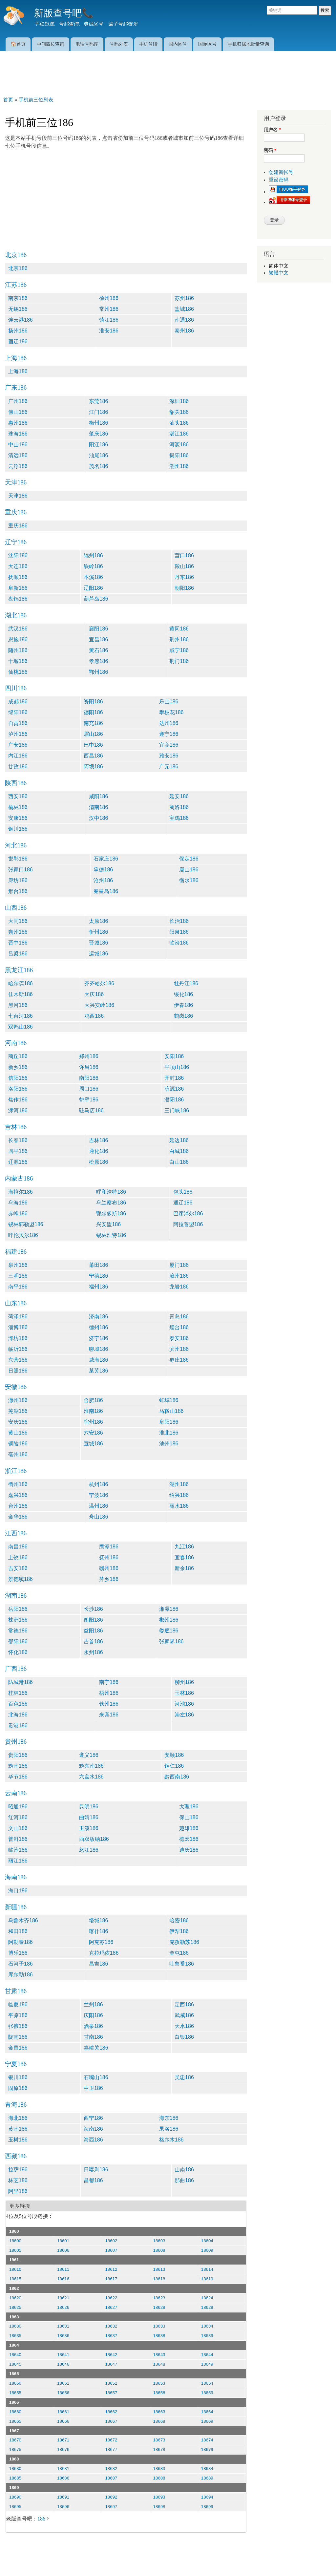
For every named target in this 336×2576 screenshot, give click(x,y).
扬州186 (18, 330)
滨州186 (179, 1349)
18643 (159, 2354)
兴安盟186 (108, 1224)
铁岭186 (93, 566)
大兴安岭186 (99, 1005)
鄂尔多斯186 (111, 1213)
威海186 (98, 1360)
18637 (111, 2335)
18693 (159, 2497)
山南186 (184, 2169)
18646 (63, 2364)
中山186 (18, 444)
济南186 (98, 1316)
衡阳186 (93, 1620)
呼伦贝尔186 (23, 1235)
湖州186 (179, 1484)
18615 (15, 2278)
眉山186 (93, 734)
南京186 (18, 298)
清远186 (18, 455)
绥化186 (183, 994)
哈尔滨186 (20, 983)
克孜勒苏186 (184, 1942)
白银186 (184, 2037)
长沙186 (93, 1609)
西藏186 (16, 2156)
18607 (111, 2250)
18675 (15, 2449)
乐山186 (168, 701)
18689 (207, 2478)
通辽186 (183, 1202)
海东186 (168, 2118)
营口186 (184, 555)
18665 (15, 2421)
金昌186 (18, 2048)
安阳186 (174, 1056)
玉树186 (18, 2139)
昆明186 (88, 1806)
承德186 (103, 869)
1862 (14, 2288)
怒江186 (88, 1850)
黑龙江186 (19, 970)
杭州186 (98, 1484)
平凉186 (18, 2015)
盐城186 (184, 309)
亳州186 (18, 1454)
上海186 (16, 357)
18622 (111, 2297)
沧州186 (103, 880)
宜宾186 (168, 745)
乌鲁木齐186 (23, 1920)
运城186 (98, 953)
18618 (159, 2278)
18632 (111, 2326)
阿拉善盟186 (188, 1224)
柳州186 (184, 1682)
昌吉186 (98, 1964)
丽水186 (179, 1506)
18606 (63, 2250)
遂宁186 (168, 734)
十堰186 (18, 661)
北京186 (16, 254)
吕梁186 (18, 953)
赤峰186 (18, 1213)
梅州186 (98, 423)
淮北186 (168, 1433)
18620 (15, 2297)
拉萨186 (18, 2169)
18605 (15, 2250)
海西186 (93, 2139)
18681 (63, 2468)
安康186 (18, 818)
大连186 (18, 566)
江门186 (98, 412)
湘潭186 (168, 1609)
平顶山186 (176, 1067)
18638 (159, 2335)
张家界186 (171, 1641)
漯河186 (18, 1110)
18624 (207, 2297)
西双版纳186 (94, 1839)
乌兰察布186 (111, 1202)
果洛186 (168, 2129)
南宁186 (108, 1682)
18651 (63, 2383)
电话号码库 (86, 44)
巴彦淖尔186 (188, 1213)
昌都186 (93, 2180)
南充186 (93, 723)
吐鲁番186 (181, 1964)
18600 (15, 2240)
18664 (207, 2411)
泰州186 (184, 330)
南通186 (184, 320)
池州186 (168, 1443)
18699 (207, 2506)
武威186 (184, 2015)
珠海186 (18, 433)
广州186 (18, 401)
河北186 (16, 845)
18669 (207, 2421)
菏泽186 (18, 1316)
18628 (159, 2307)
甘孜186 (18, 766)
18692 (111, 2497)
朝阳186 (184, 588)
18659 (207, 2392)
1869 (14, 2487)
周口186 (88, 1089)
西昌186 (93, 755)
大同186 (18, 921)
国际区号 (207, 44)
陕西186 (16, 782)
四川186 (16, 688)
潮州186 (179, 466)
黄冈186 (179, 628)
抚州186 (108, 1557)
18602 (111, 2240)
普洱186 (18, 1839)
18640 (15, 2354)
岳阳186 (18, 1609)
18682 (111, 2468)
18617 (111, 2278)
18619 (207, 2278)
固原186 (18, 2088)
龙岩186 (179, 1286)
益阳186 (93, 1630)
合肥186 (93, 1400)
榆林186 (18, 807)
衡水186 (189, 880)
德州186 (98, 1327)
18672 (111, 2440)
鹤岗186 (183, 1016)
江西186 (16, 1533)
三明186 (18, 1276)
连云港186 (20, 320)
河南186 (16, 1042)
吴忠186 (184, 2077)
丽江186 (18, 1860)
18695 (15, 2506)
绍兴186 (179, 1495)
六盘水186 (91, 1776)
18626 (63, 2307)
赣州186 (108, 1568)
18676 (63, 2449)
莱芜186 (98, 1370)
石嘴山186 (96, 2077)
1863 (14, 2316)
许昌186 (88, 1067)
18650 (15, 2383)
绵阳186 (18, 712)
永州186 (93, 1652)
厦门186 (179, 1265)
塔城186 (98, 1920)
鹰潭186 (108, 1546)
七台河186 (20, 1016)
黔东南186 (91, 1766)
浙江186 (16, 1470)
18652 (111, 2383)
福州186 (98, 1286)
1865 (14, 2373)
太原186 (98, 921)
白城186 (179, 1151)
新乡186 (18, 1067)
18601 (63, 2240)
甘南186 (93, 2037)
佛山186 (18, 412)
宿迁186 (18, 341)
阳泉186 (179, 932)
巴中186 (93, 745)
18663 (159, 2411)
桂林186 (18, 1693)
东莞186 (98, 401)
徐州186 (108, 298)
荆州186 (179, 639)
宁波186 (98, 1495)
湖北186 (16, 615)
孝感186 (98, 661)
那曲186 (184, 2180)
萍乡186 (108, 1579)
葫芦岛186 (96, 599)
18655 (15, 2392)
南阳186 (88, 1078)
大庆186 (94, 994)
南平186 (18, 1286)
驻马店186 (91, 1110)
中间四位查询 (50, 44)
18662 (111, 2411)
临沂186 (18, 1349)
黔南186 (18, 1766)
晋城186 (98, 943)
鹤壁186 (88, 1099)
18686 (63, 2478)
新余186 (184, 1568)
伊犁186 (179, 1931)
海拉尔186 (20, 1192)
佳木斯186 (20, 994)
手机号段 (148, 44)
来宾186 (108, 1714)
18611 (63, 2269)
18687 (111, 2478)
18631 (63, 2326)
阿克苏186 (101, 1942)
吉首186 (93, 1641)
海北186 (18, 2118)
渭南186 (98, 807)
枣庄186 (179, 1360)
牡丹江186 (186, 983)
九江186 (184, 1546)
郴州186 (168, 1620)
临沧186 (18, 1850)
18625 (15, 2307)
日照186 (18, 1370)
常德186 (18, 1630)
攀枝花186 (171, 712)
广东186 (16, 387)
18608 (159, 2250)
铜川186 (18, 829)
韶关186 (179, 412)
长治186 (179, 921)
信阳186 (18, 1078)
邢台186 (18, 891)
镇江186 (108, 320)
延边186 (179, 1140)
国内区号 (178, 44)
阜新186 (18, 588)
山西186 (16, 907)
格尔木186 (171, 2139)
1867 (14, 2430)
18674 (207, 2440)
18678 (159, 2449)
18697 (111, 2506)
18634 (207, 2326)
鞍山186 (184, 566)
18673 (159, 2440)
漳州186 (179, 1276)
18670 (15, 2440)
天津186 (16, 482)
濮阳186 (174, 1099)
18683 (159, 2468)
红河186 (18, 1817)
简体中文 (278, 265)
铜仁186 (174, 1766)
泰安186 (179, 1338)
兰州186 (93, 2004)
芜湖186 (18, 1411)
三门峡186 (176, 1110)
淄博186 (18, 1327)
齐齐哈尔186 (99, 983)
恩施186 (18, 639)
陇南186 (18, 2037)
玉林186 (184, 1693)
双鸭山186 (20, 1027)
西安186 (18, 796)
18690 (15, 2497)
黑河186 (18, 1005)
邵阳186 (18, 1641)
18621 (63, 2297)
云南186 (16, 1793)
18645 (15, 2364)
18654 (207, 2383)
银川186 (18, 2077)
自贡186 (18, 723)
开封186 (174, 1078)
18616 (63, 2278)
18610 (15, 2269)
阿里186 (18, 2191)
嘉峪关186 (96, 2048)
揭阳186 (179, 455)
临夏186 (18, 2004)
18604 (207, 2240)
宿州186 (93, 1422)
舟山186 (98, 1517)
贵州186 (16, 1741)
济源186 (174, 1089)
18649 (207, 2364)
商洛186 (179, 807)
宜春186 (184, 1557)
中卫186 (93, 2088)
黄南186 (18, 2129)
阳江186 (98, 444)
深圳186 (179, 401)
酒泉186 (93, 2026)
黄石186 (98, 650)
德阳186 (93, 712)
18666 (63, 2421)
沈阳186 (18, 555)
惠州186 (18, 423)
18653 (159, 2383)
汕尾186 (98, 455)
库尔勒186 (20, 1974)
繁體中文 (278, 272)
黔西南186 (176, 1776)
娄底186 (168, 1630)
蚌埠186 (168, 1400)
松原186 (98, 1162)
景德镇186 (20, 1579)
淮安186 (108, 330)
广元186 (168, 766)
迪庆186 (189, 1850)
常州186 (108, 309)
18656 (63, 2392)
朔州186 (18, 932)
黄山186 (18, 1433)
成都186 (18, 701)
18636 (63, 2335)
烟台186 (179, 1327)
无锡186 (18, 309)
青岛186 (179, 1316)
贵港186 (18, 1725)
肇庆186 (98, 433)
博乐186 (18, 1953)
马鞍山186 (171, 1411)
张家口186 (20, 869)
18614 (207, 2269)
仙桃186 (18, 672)
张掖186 (18, 2026)
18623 (159, 2297)
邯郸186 (18, 859)
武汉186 (18, 628)
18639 (207, 2335)
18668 (159, 2421)
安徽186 (16, 1386)
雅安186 (168, 755)
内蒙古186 (19, 1178)
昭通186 (18, 1806)
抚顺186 (18, 577)
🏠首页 (18, 44)
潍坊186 (18, 1338)
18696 (63, 2506)
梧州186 (108, 1693)
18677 (111, 2449)
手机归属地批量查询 (248, 44)
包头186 (183, 1192)
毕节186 (18, 1776)
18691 (63, 2497)
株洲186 (18, 1620)
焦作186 (18, 1099)
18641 (63, 2354)
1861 (14, 2259)
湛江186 (179, 433)
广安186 (18, 745)
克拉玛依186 (104, 1953)
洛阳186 (18, 1089)
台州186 (18, 1506)
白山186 (179, 1162)
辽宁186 (16, 542)
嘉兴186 (18, 1495)
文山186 (18, 1828)
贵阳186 (18, 1755)
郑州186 (88, 1056)
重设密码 (278, 179)
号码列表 (119, 44)
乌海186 (18, 1202)
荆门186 (179, 661)
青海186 (16, 2104)
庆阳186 (93, 2015)
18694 (207, 2497)
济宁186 (98, 1338)
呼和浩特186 (111, 1192)
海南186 (16, 1877)
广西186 (16, 1668)
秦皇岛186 (106, 891)
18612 (111, 2269)
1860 (14, 2231)
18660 (15, 2411)
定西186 (184, 2004)
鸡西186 (94, 1016)
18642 (111, 2354)
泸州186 (18, 734)
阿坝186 (93, 766)
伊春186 (183, 1005)
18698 (159, 2506)
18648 (159, 2364)
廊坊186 (18, 880)
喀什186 (98, 1931)
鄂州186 (98, 672)
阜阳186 (168, 1422)
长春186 (18, 1140)
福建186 (16, 1251)
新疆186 (16, 1907)
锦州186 (93, 555)
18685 (15, 2478)
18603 (159, 2240)
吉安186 (18, 1568)
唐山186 (189, 869)
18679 (207, 2449)
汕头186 (179, 423)
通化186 (98, 1151)
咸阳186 (98, 796)
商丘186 (18, 1056)
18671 (63, 2440)
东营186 (18, 1360)
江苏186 (16, 284)
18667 (111, 2421)
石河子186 (20, 1964)
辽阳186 (93, 588)
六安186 (93, 1433)
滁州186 (18, 1400)
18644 (207, 2354)
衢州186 (18, 1484)
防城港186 (20, 1682)
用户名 (272, 129)
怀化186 (18, 1652)
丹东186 (184, 577)
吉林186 (16, 1126)
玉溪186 (88, 1828)
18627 (111, 2307)
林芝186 (18, 2180)
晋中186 (18, 943)
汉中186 (98, 818)
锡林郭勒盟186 (25, 1224)
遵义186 (88, 1755)
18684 (207, 2468)
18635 (15, 2335)
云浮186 (18, 466)
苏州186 (184, 298)
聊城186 (98, 1349)
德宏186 (189, 1839)
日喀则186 (96, 2169)
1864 (14, 2345)
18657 (111, 2392)
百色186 (18, 1704)
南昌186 (18, 1546)
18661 (63, 2411)
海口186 (18, 1890)
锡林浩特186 (111, 1235)
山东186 (16, 1303)
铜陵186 (18, 1443)
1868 (14, 2459)
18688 (159, 2478)
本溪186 (93, 577)
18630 (15, 2326)
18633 (159, 2326)
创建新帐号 (281, 172)
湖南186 (16, 1595)
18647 (111, 2364)
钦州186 (108, 1704)
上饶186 (18, 1557)
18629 (207, 2307)
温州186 (98, 1506)
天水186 (184, 2026)
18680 (15, 2468)
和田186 (18, 1931)
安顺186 (174, 1755)
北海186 (18, 1714)
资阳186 (93, 701)
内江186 (18, 755)
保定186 (189, 859)
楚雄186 (189, 1828)
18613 (159, 2269)
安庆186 (18, 1422)
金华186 (18, 1517)
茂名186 (98, 466)
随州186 (18, 650)
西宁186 (93, 2118)
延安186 (179, 796)
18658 (159, 2392)
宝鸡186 (179, 818)
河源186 (179, 444)
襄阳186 (98, 628)
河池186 (184, 1704)
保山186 (189, 1817)
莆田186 (98, 1265)
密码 (270, 150)
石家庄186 (106, 859)
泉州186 (18, 1265)
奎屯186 (179, 1953)
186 (43, 2519)
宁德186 (98, 1276)
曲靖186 (88, 1817)
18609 (207, 2250)
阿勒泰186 (20, 1942)
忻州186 (98, 932)
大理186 (189, 1806)
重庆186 (16, 512)
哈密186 (179, 1920)
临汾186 (179, 943)
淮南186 (93, 1411)
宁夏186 (16, 2063)
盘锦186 (18, 599)
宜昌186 (98, 639)
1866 (14, 2402)
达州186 (168, 723)
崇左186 (184, 1714)
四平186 (18, 1151)
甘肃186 (16, 1991)
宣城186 (93, 1443)
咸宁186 (179, 650)
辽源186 (18, 1162)
